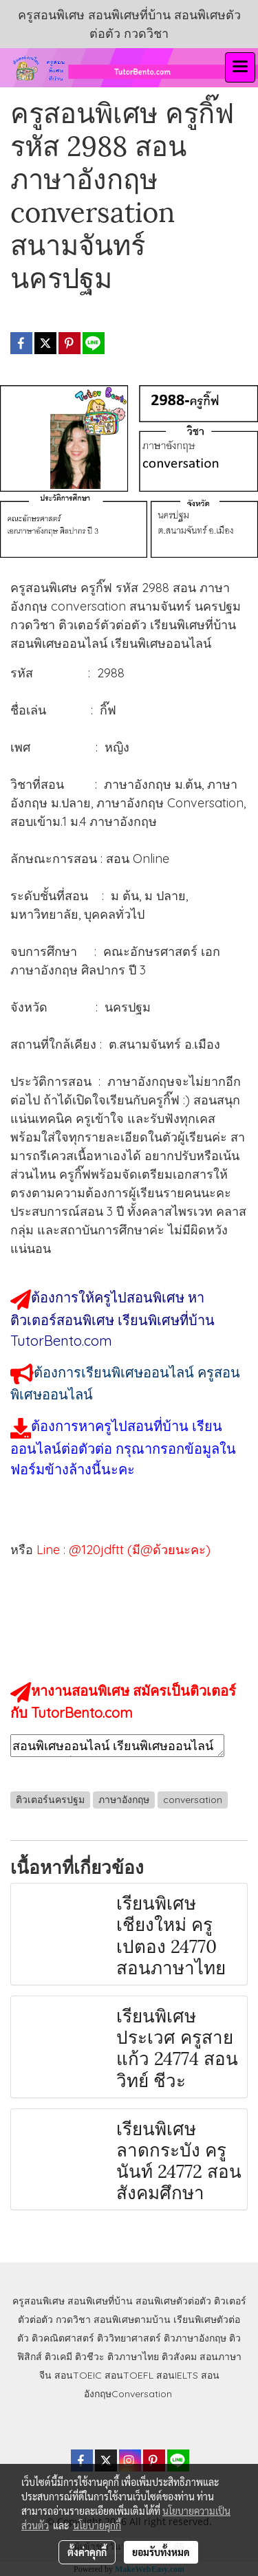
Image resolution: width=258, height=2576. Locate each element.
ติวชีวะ (90, 2356)
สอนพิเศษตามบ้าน (132, 2319)
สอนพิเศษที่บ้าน (100, 2301)
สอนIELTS (177, 2375)
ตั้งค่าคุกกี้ (87, 2552)
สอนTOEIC (78, 2375)
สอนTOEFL (129, 2375)
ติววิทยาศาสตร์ (129, 2338)
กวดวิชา (73, 2319)
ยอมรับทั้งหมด (161, 2552)
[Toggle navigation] (240, 67)
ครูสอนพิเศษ (38, 2301)
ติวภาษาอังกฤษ (195, 2338)
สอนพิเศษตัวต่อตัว (173, 2301)
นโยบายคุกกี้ (97, 2525)
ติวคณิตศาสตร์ (63, 2338)
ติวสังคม (179, 2356)
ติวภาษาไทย (133, 2356)
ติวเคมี (58, 2356)
